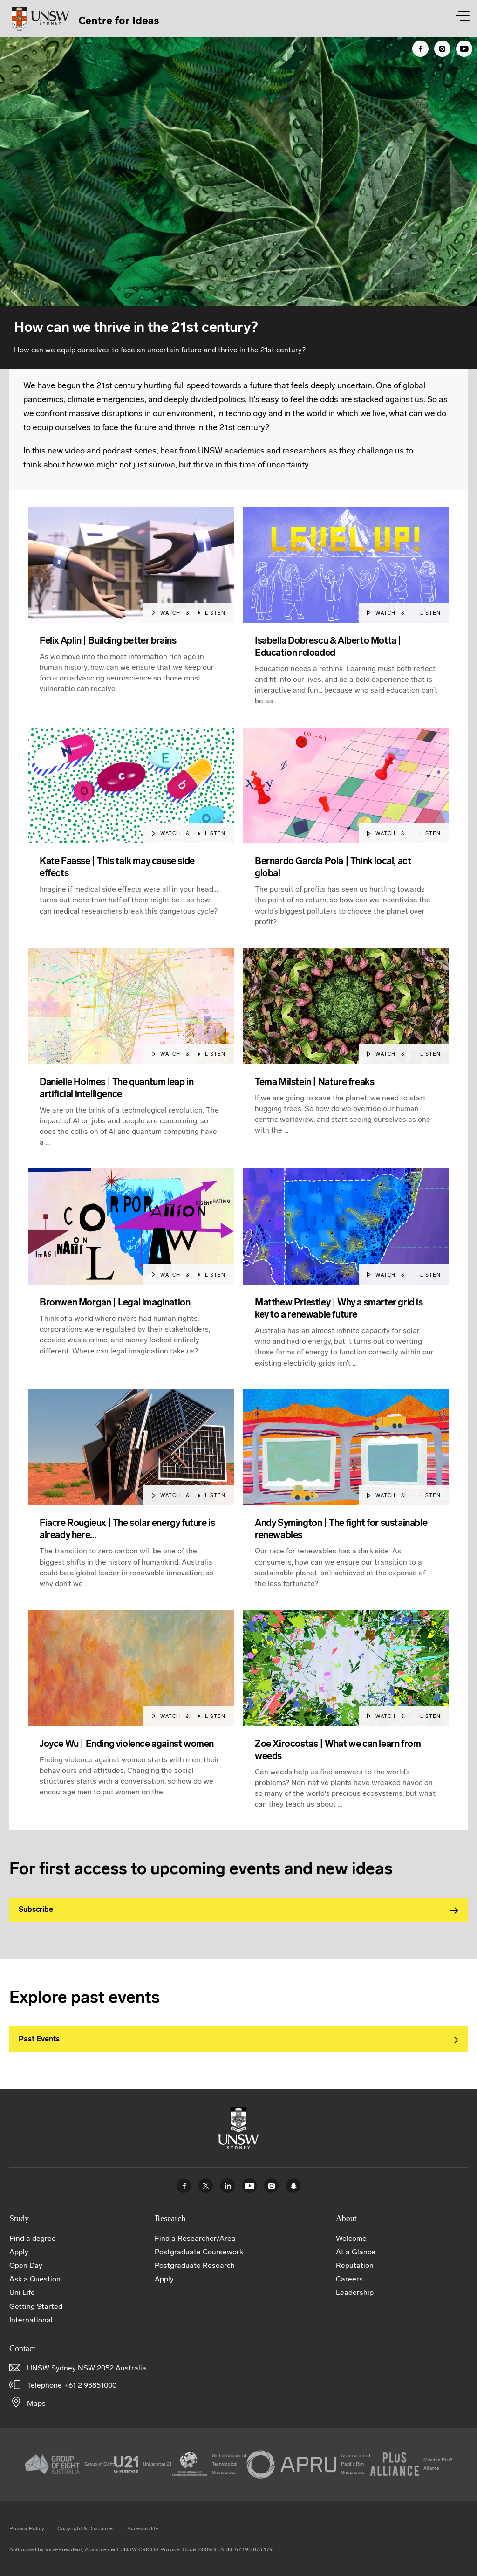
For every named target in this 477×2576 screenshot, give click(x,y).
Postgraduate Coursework (199, 2251)
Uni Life (22, 2292)
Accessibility (142, 2528)
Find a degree (32, 2238)
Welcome (351, 2238)
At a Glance (355, 2251)
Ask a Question (35, 2278)
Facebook (184, 2185)
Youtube (249, 2185)
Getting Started (35, 2306)
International (31, 2319)
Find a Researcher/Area (195, 2238)
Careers (349, 2278)
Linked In (227, 2185)
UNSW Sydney (293, 2185)
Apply (18, 2251)
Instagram (271, 2185)
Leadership (355, 2292)
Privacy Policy (26, 2528)
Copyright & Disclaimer (85, 2528)
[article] (131, 617)
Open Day (25, 2265)
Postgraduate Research (195, 2265)
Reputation (355, 2265)
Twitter (205, 2185)
